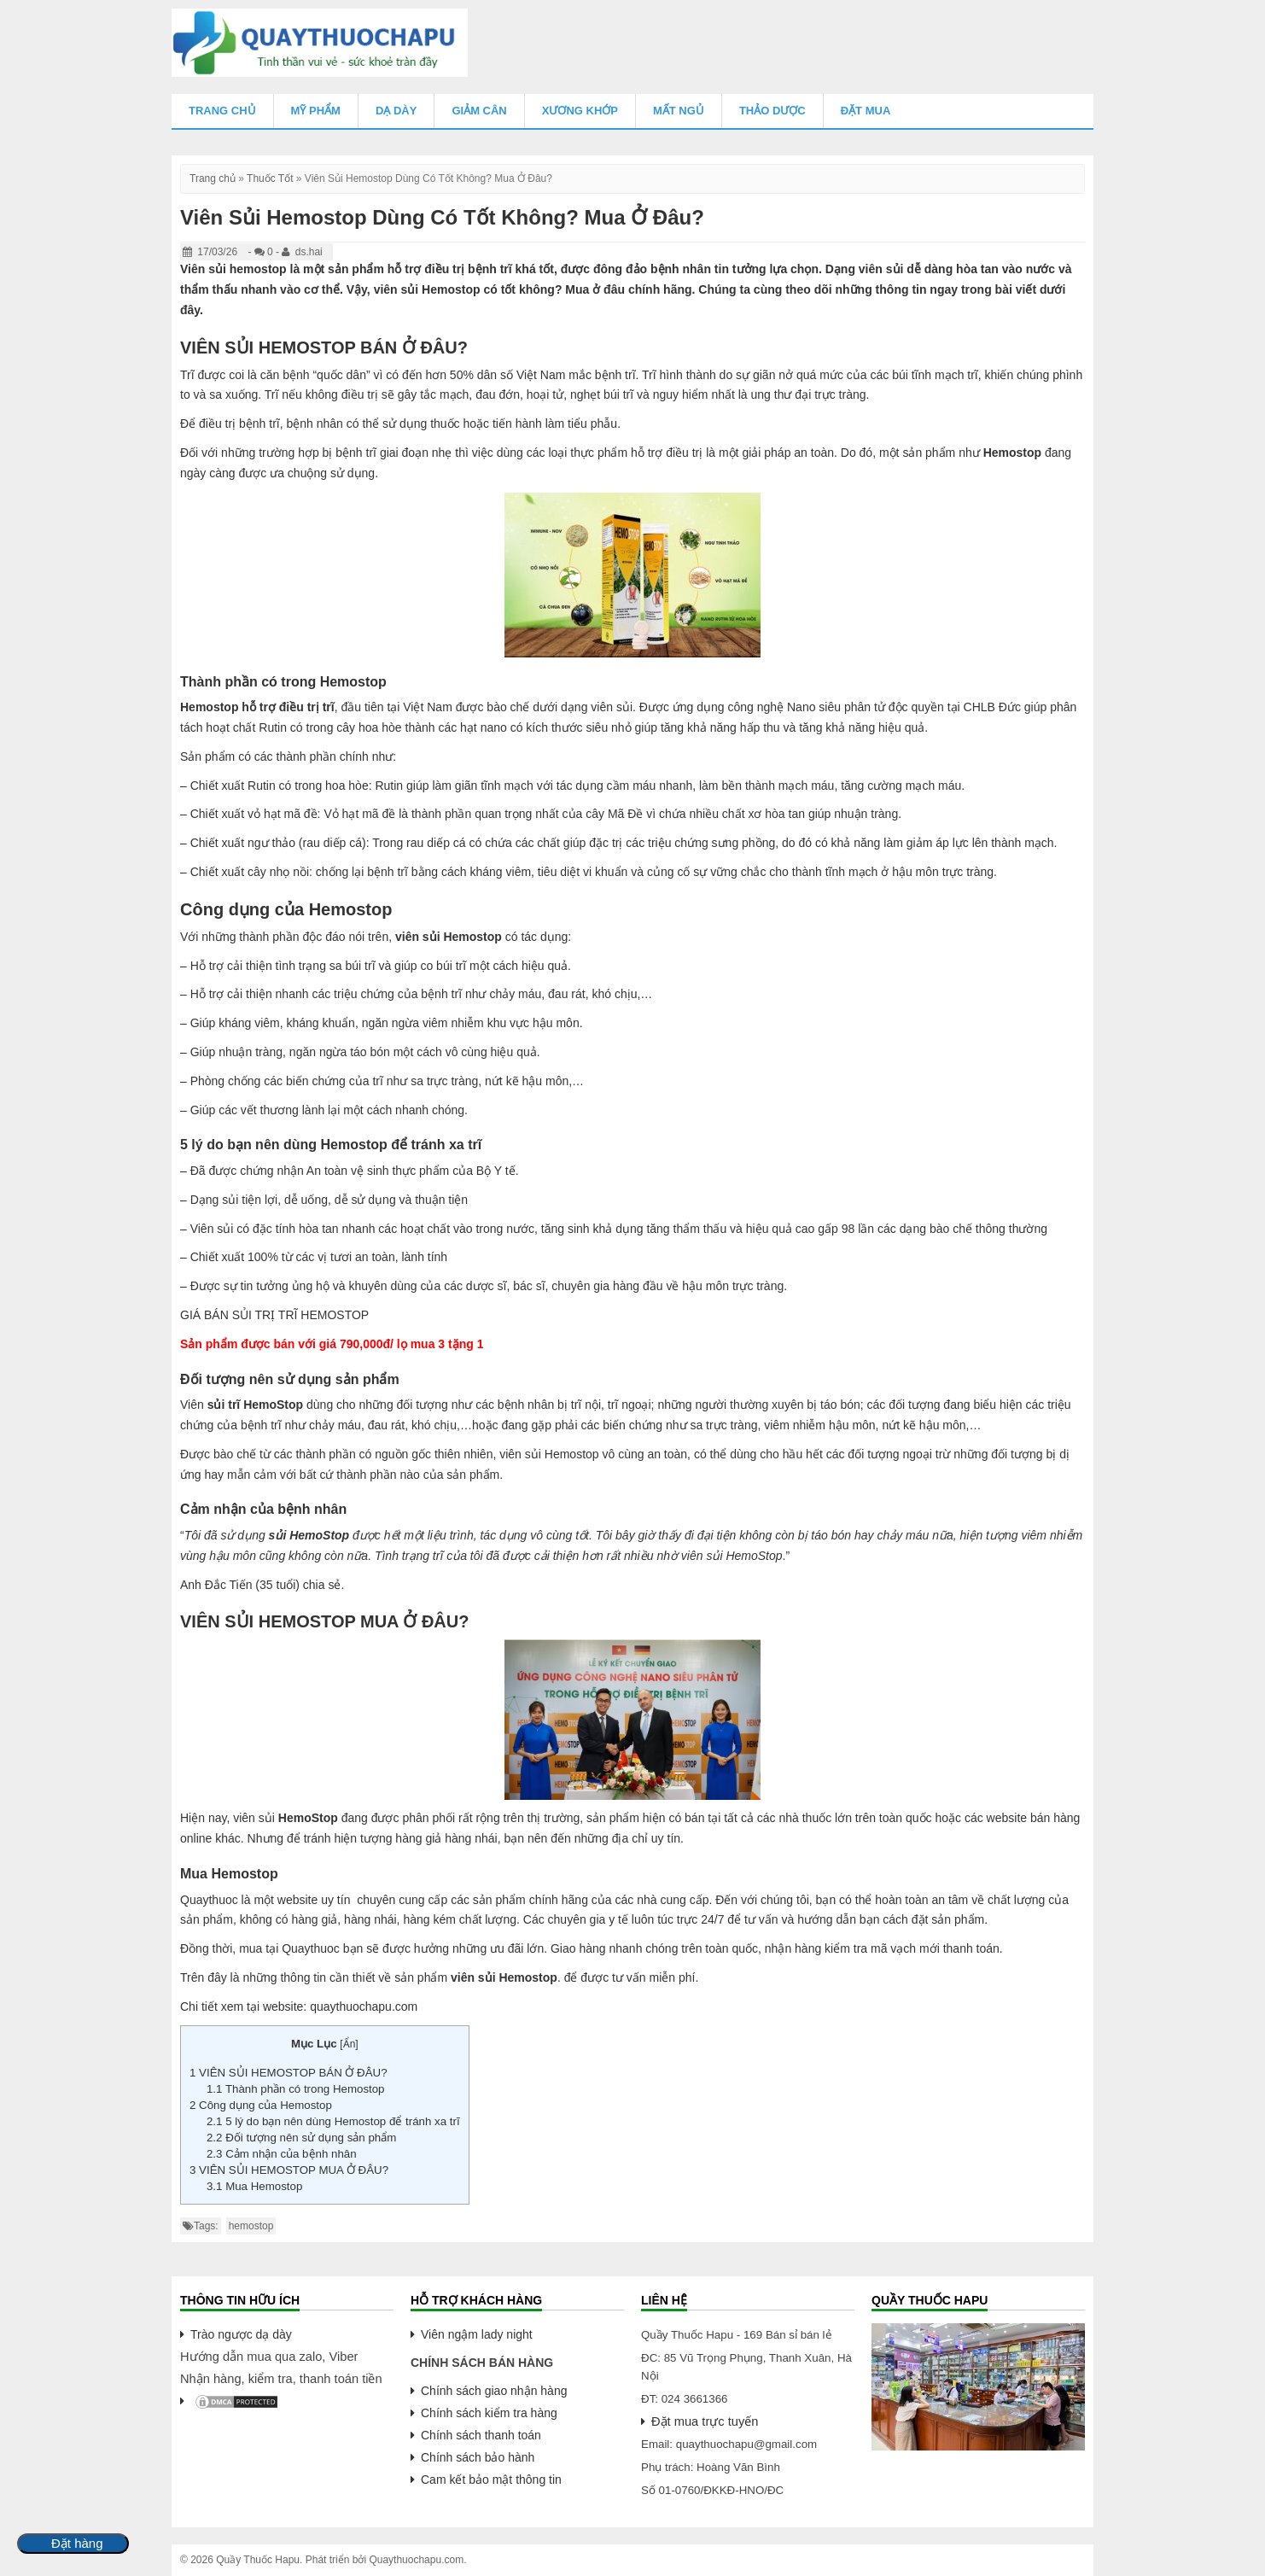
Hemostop (1012, 452)
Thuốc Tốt (270, 178)
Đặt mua (866, 110)
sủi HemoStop (309, 1535)
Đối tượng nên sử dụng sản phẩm (301, 2137)
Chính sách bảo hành (477, 2457)
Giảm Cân (479, 110)
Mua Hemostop (254, 2186)
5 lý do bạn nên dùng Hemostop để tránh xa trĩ (333, 2121)
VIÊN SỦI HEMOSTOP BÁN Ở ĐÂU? (288, 2072)
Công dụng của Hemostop (260, 2105)
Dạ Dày (396, 110)
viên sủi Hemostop (448, 936)
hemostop (251, 2226)
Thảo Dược (772, 110)
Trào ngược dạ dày (241, 2334)
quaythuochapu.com (363, 2006)
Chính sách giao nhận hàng (494, 2391)
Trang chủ (222, 110)
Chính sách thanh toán (481, 2435)
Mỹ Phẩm (316, 110)
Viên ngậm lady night (477, 2334)
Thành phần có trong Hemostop (296, 2088)
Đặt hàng (77, 2543)
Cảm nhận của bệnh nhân (282, 2153)
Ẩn (349, 2044)
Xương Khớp (580, 110)
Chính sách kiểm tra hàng (489, 2413)
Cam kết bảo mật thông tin (491, 2479)
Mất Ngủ (678, 110)
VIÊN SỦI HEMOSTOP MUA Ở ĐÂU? (288, 2170)
